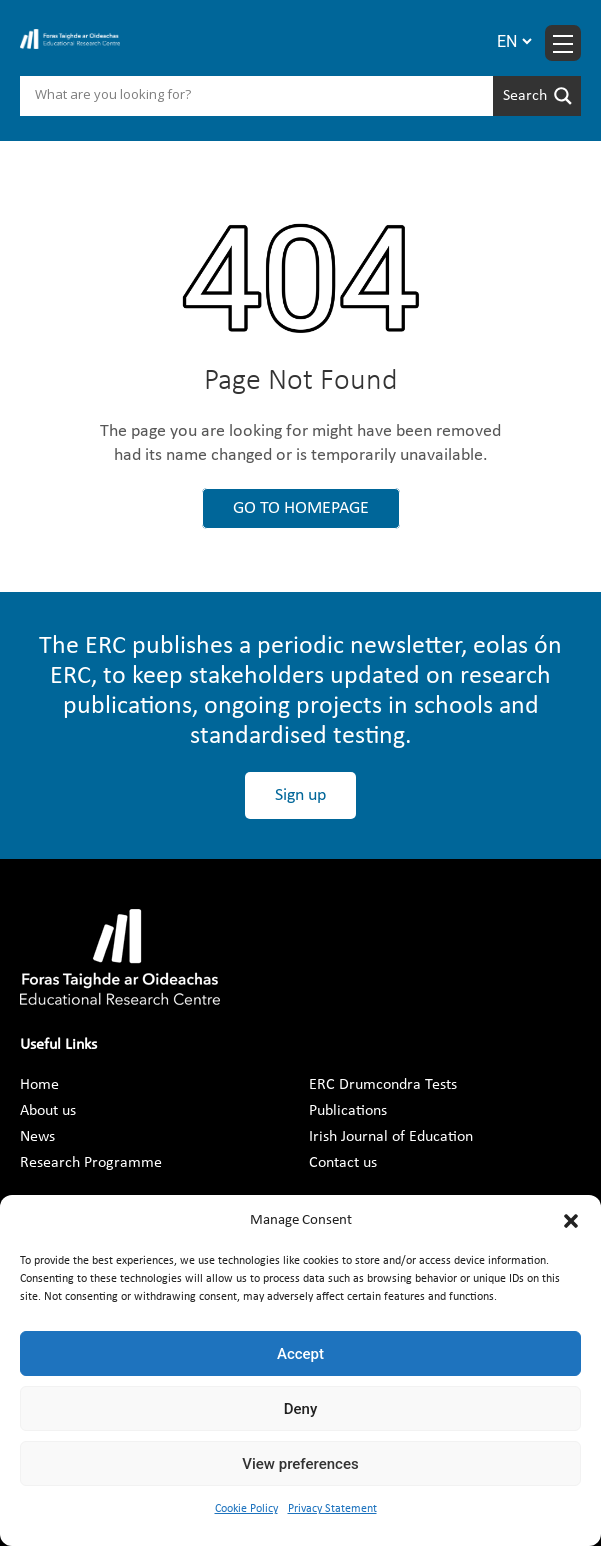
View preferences (300, 1464)
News (37, 1137)
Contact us (343, 1163)
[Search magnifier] (537, 96)
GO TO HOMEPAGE (301, 508)
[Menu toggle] (563, 43)
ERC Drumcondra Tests (383, 1085)
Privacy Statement (332, 1509)
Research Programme (91, 1163)
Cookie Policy (246, 1509)
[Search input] (261, 96)
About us (48, 1111)
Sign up (300, 795)
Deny (301, 1409)
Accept (300, 1354)
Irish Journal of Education (391, 1137)
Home (39, 1085)
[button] (571, 1221)
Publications (348, 1111)
